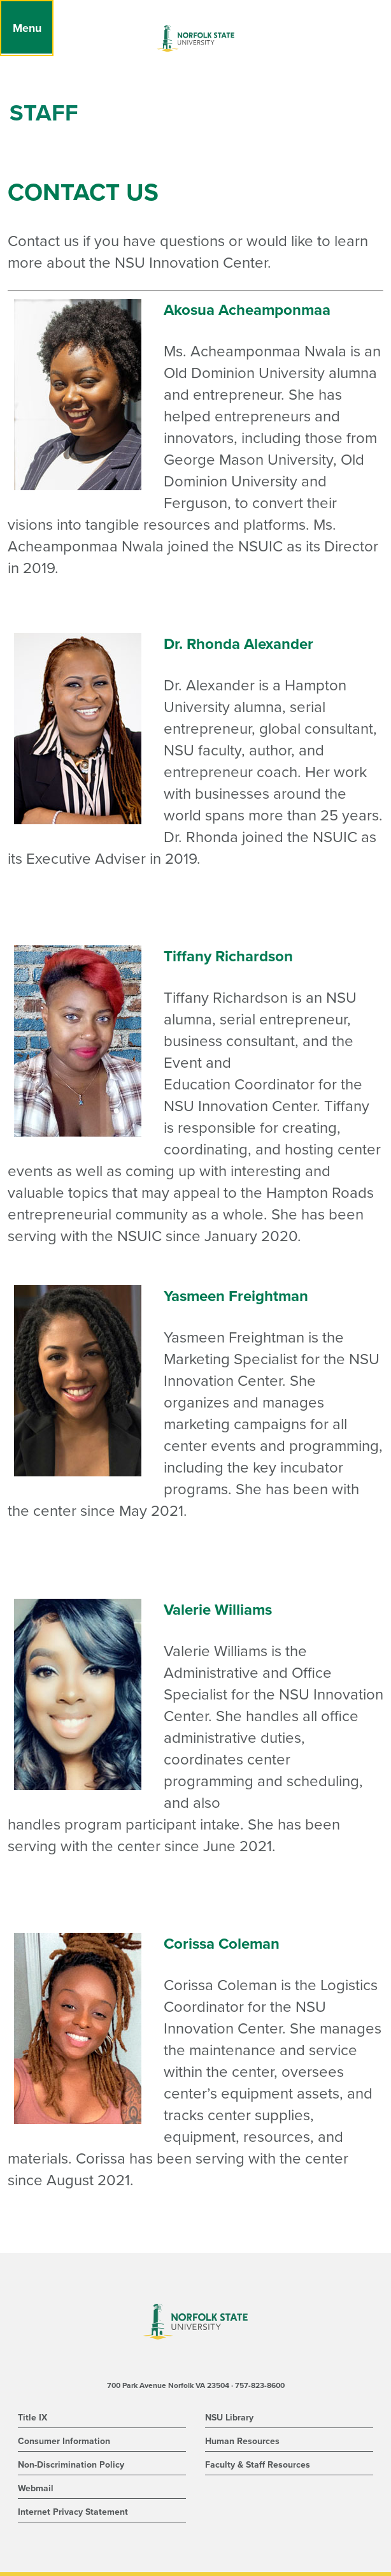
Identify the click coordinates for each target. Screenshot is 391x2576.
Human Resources (242, 2441)
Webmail (35, 2488)
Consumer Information (64, 2441)
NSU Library (229, 2417)
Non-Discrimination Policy (71, 2464)
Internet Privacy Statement (73, 2512)
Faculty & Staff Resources (257, 2464)
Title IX (32, 2417)
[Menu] (26, 28)
